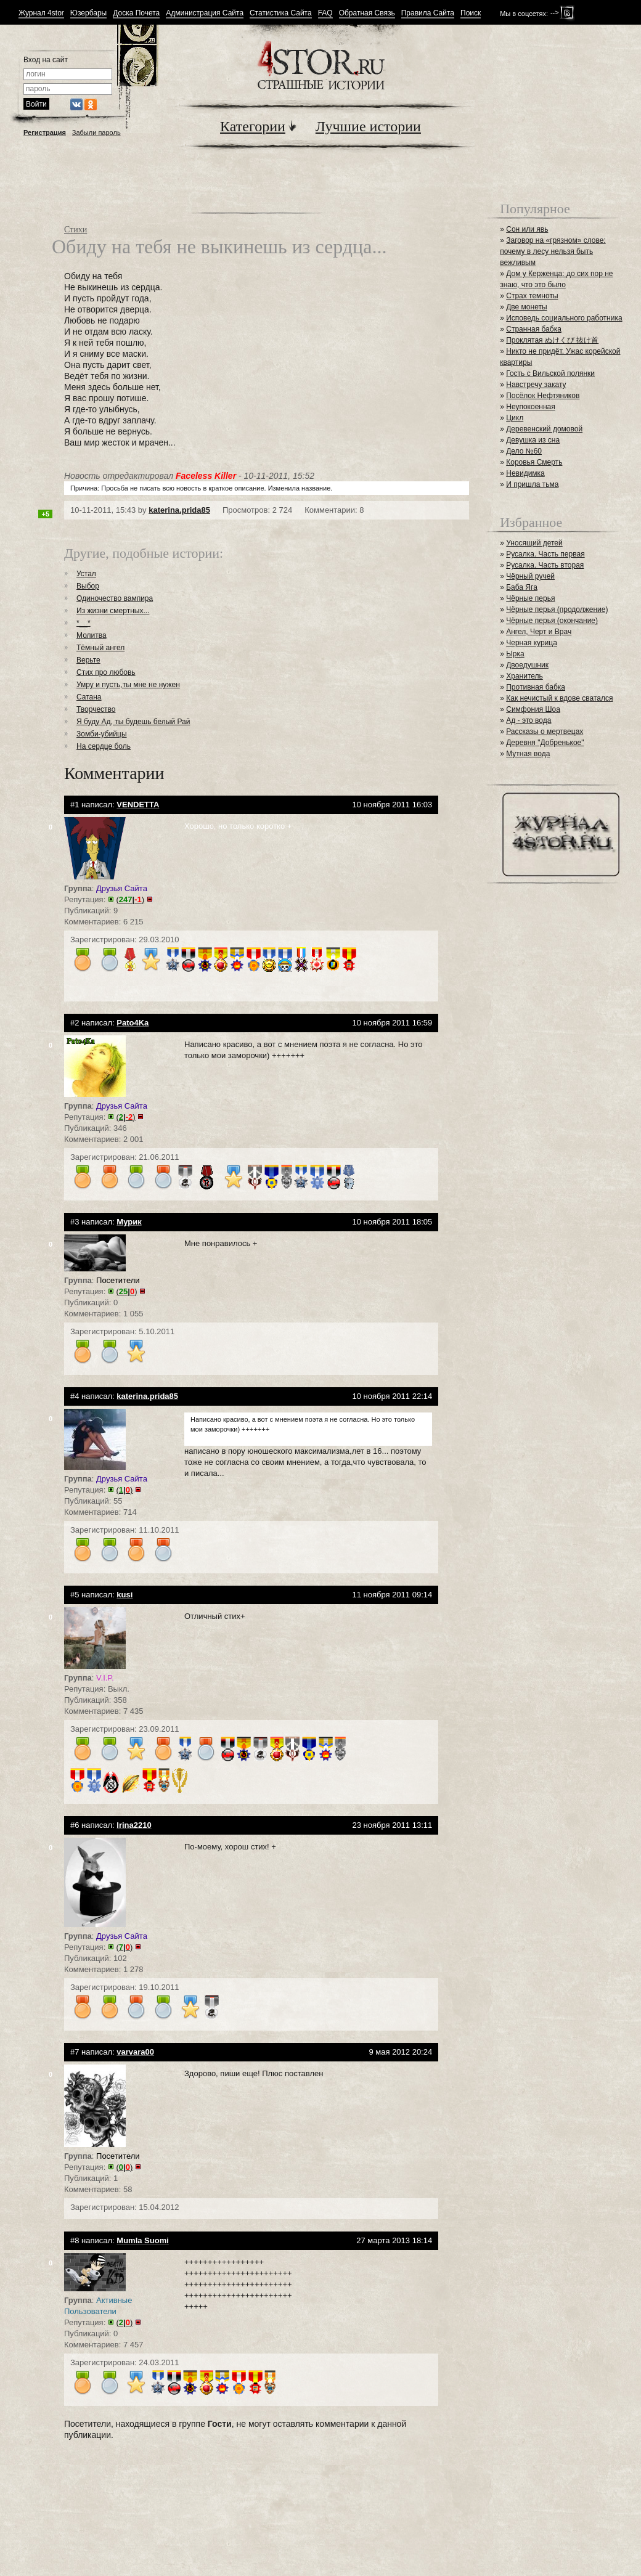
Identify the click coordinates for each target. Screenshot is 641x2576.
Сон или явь (527, 229)
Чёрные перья (530, 598)
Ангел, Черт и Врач (538, 631)
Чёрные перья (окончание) (552, 620)
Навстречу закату (536, 384)
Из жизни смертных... (112, 610)
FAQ (325, 13)
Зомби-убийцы (101, 734)
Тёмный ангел (100, 647)
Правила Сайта (427, 13)
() (130, 899)
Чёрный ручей (530, 576)
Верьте (88, 660)
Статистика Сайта (281, 13)
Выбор (87, 586)
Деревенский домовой (544, 429)
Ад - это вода (528, 720)
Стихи (75, 229)
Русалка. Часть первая (545, 554)
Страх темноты (532, 295)
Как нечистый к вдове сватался (559, 698)
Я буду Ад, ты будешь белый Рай (133, 721)
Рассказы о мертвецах (544, 731)
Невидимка (525, 473)
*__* (83, 623)
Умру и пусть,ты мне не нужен (128, 684)
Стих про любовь (106, 672)
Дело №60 (524, 451)
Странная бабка (533, 329)
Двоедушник (527, 665)
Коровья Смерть (534, 462)
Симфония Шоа (533, 709)
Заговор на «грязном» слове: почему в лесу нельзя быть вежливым (553, 251)
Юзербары (88, 13)
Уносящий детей (534, 543)
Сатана (89, 697)
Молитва (91, 635)
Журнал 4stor (41, 13)
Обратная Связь (367, 13)
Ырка (515, 654)
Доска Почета (136, 13)
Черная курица (531, 642)
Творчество (95, 709)
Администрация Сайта (204, 13)
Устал (86, 573)
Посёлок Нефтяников (542, 395)
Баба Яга (521, 587)
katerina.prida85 (179, 510)
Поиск (470, 13)
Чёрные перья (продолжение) (557, 609)
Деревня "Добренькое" (545, 742)
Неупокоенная (530, 406)
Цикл (514, 418)
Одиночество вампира (114, 598)
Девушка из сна (533, 440)
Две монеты (526, 307)
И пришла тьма (532, 484)
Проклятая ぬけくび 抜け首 (552, 340)
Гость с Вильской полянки (550, 373)
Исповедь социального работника (564, 318)
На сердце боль (103, 746)
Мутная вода (528, 753)
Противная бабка (535, 687)
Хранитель (524, 676)
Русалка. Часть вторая (545, 565)
